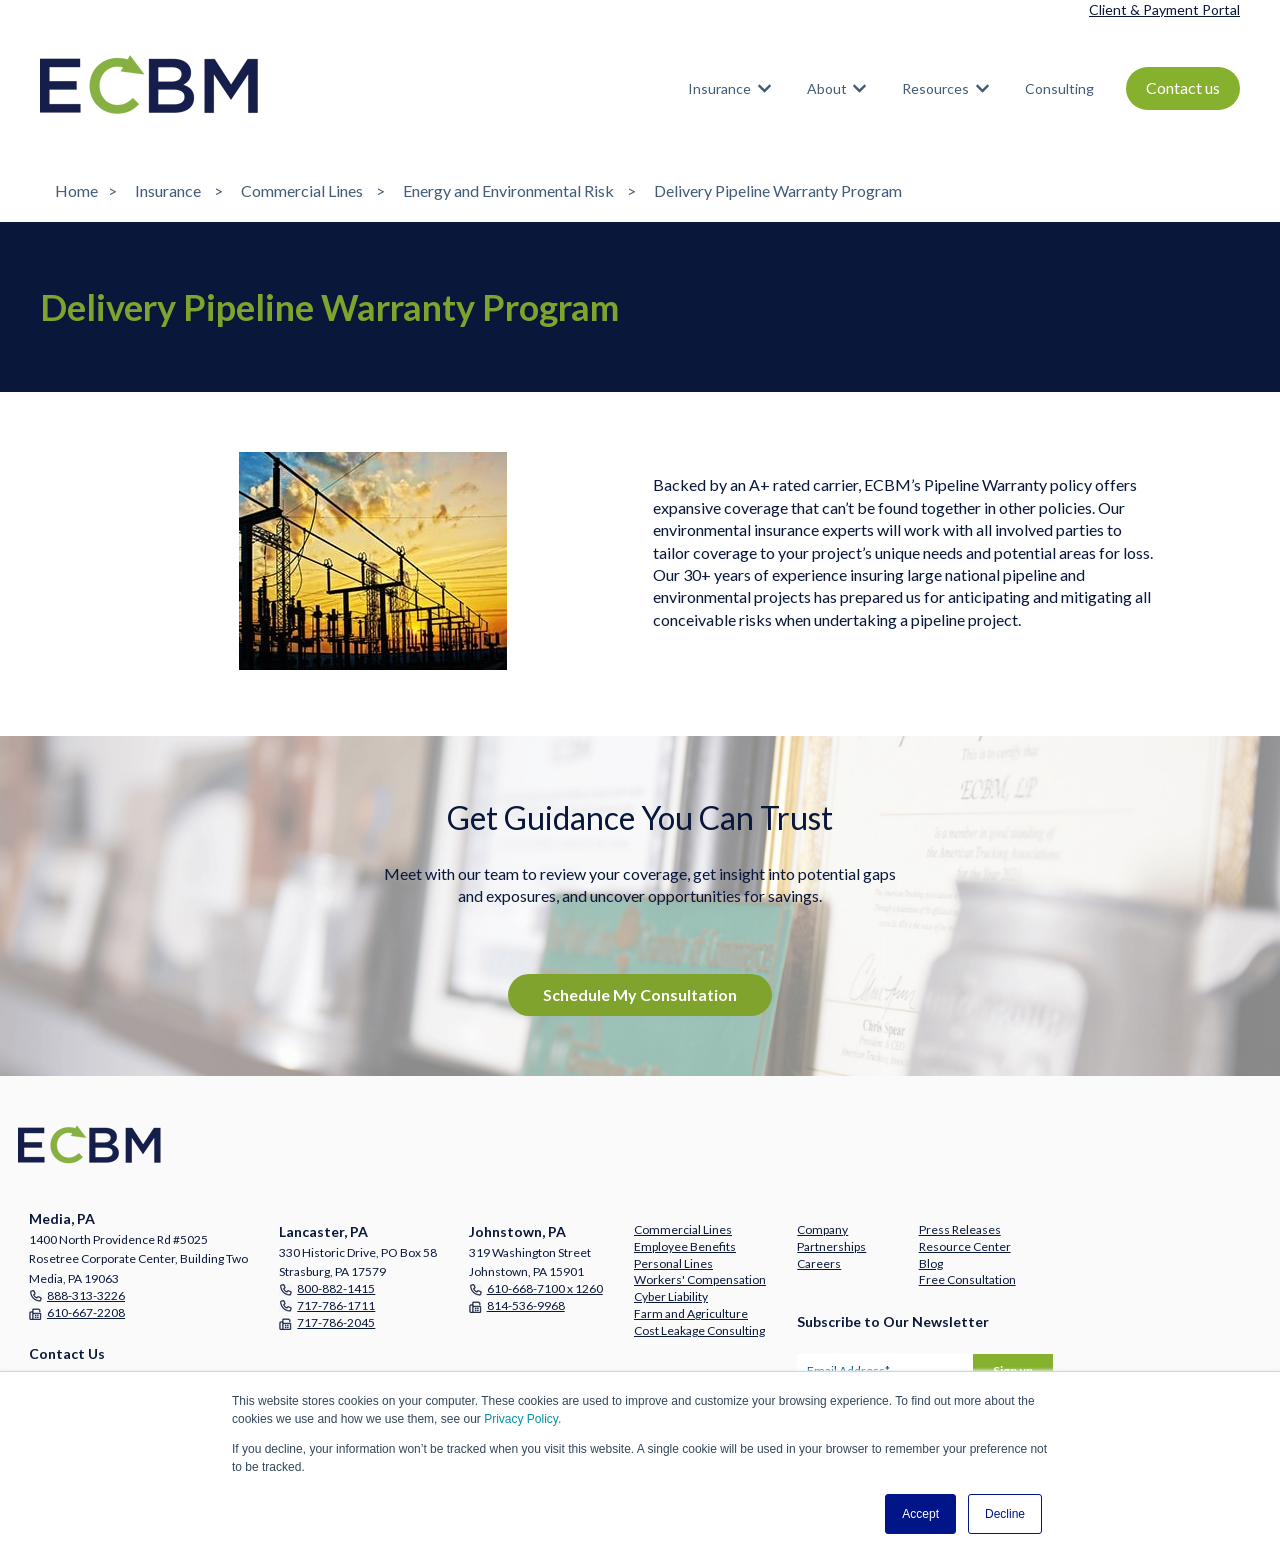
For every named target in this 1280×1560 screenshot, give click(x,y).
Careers (819, 1263)
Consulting (1059, 88)
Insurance (719, 88)
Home (76, 190)
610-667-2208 (86, 1312)
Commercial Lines (302, 190)
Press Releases (960, 1229)
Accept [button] (920, 1514)
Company (822, 1229)
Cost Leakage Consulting (699, 1330)
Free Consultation (967, 1279)
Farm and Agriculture (691, 1313)
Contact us (1183, 87)
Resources (935, 88)
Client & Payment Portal (1164, 9)
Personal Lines (673, 1263)
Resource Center (965, 1246)
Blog (931, 1263)
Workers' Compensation (700, 1279)
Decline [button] (1005, 1514)
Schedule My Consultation (640, 994)
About (827, 88)
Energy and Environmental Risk (508, 190)
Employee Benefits (685, 1246)
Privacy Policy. (522, 1419)
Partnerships (831, 1246)
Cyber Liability (671, 1296)
